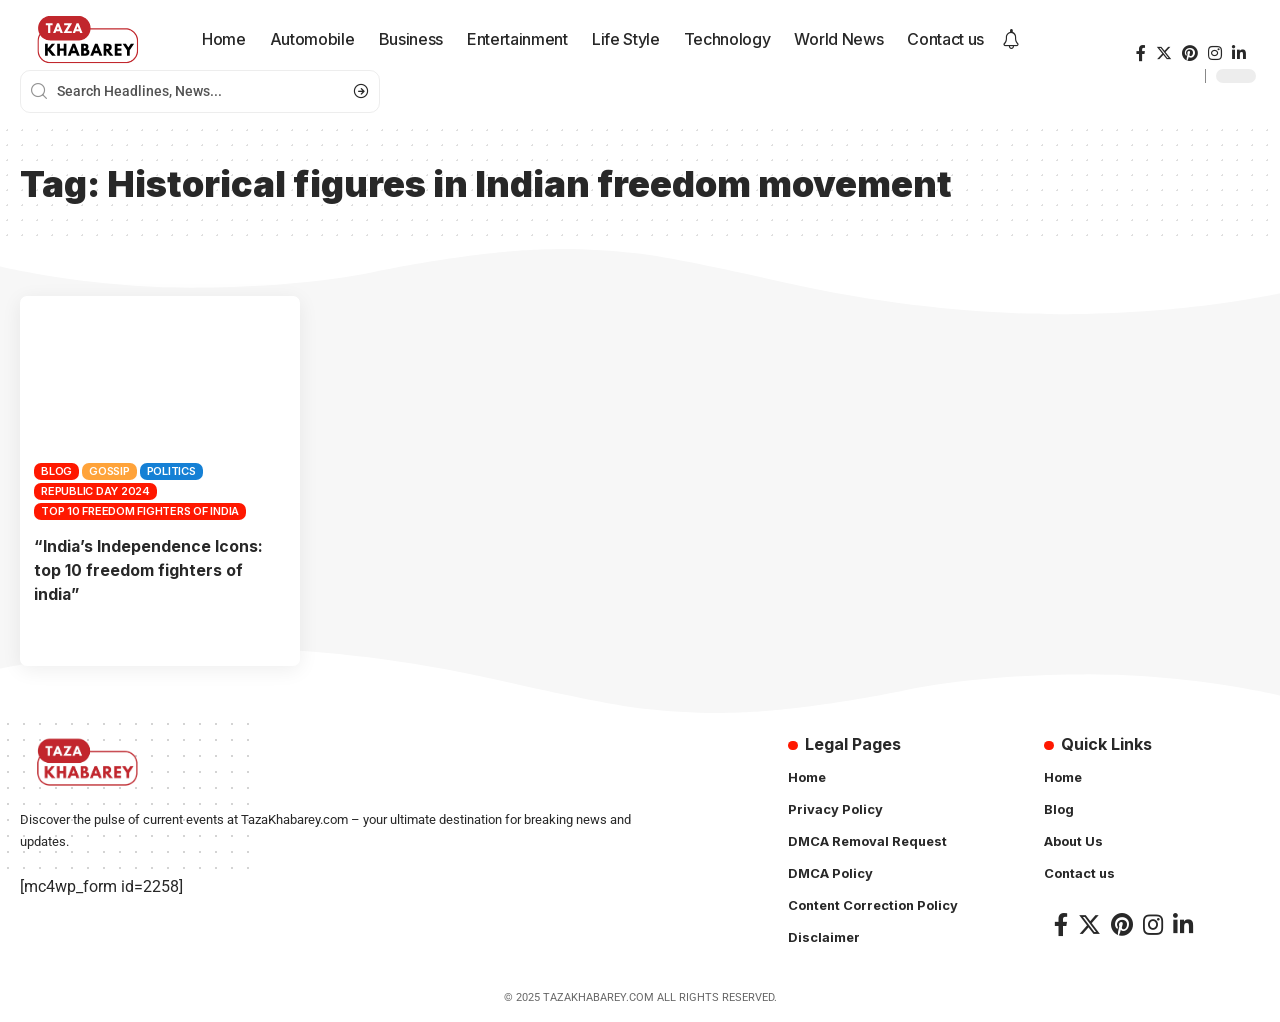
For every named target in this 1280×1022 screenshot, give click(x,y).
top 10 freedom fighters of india (140, 511)
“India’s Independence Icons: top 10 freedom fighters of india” (149, 569)
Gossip (109, 471)
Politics (171, 471)
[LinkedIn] (1239, 53)
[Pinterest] (1190, 53)
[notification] (1011, 40)
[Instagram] (1215, 53)
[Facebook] (1141, 53)
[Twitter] (1164, 53)
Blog (56, 471)
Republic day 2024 (95, 491)
